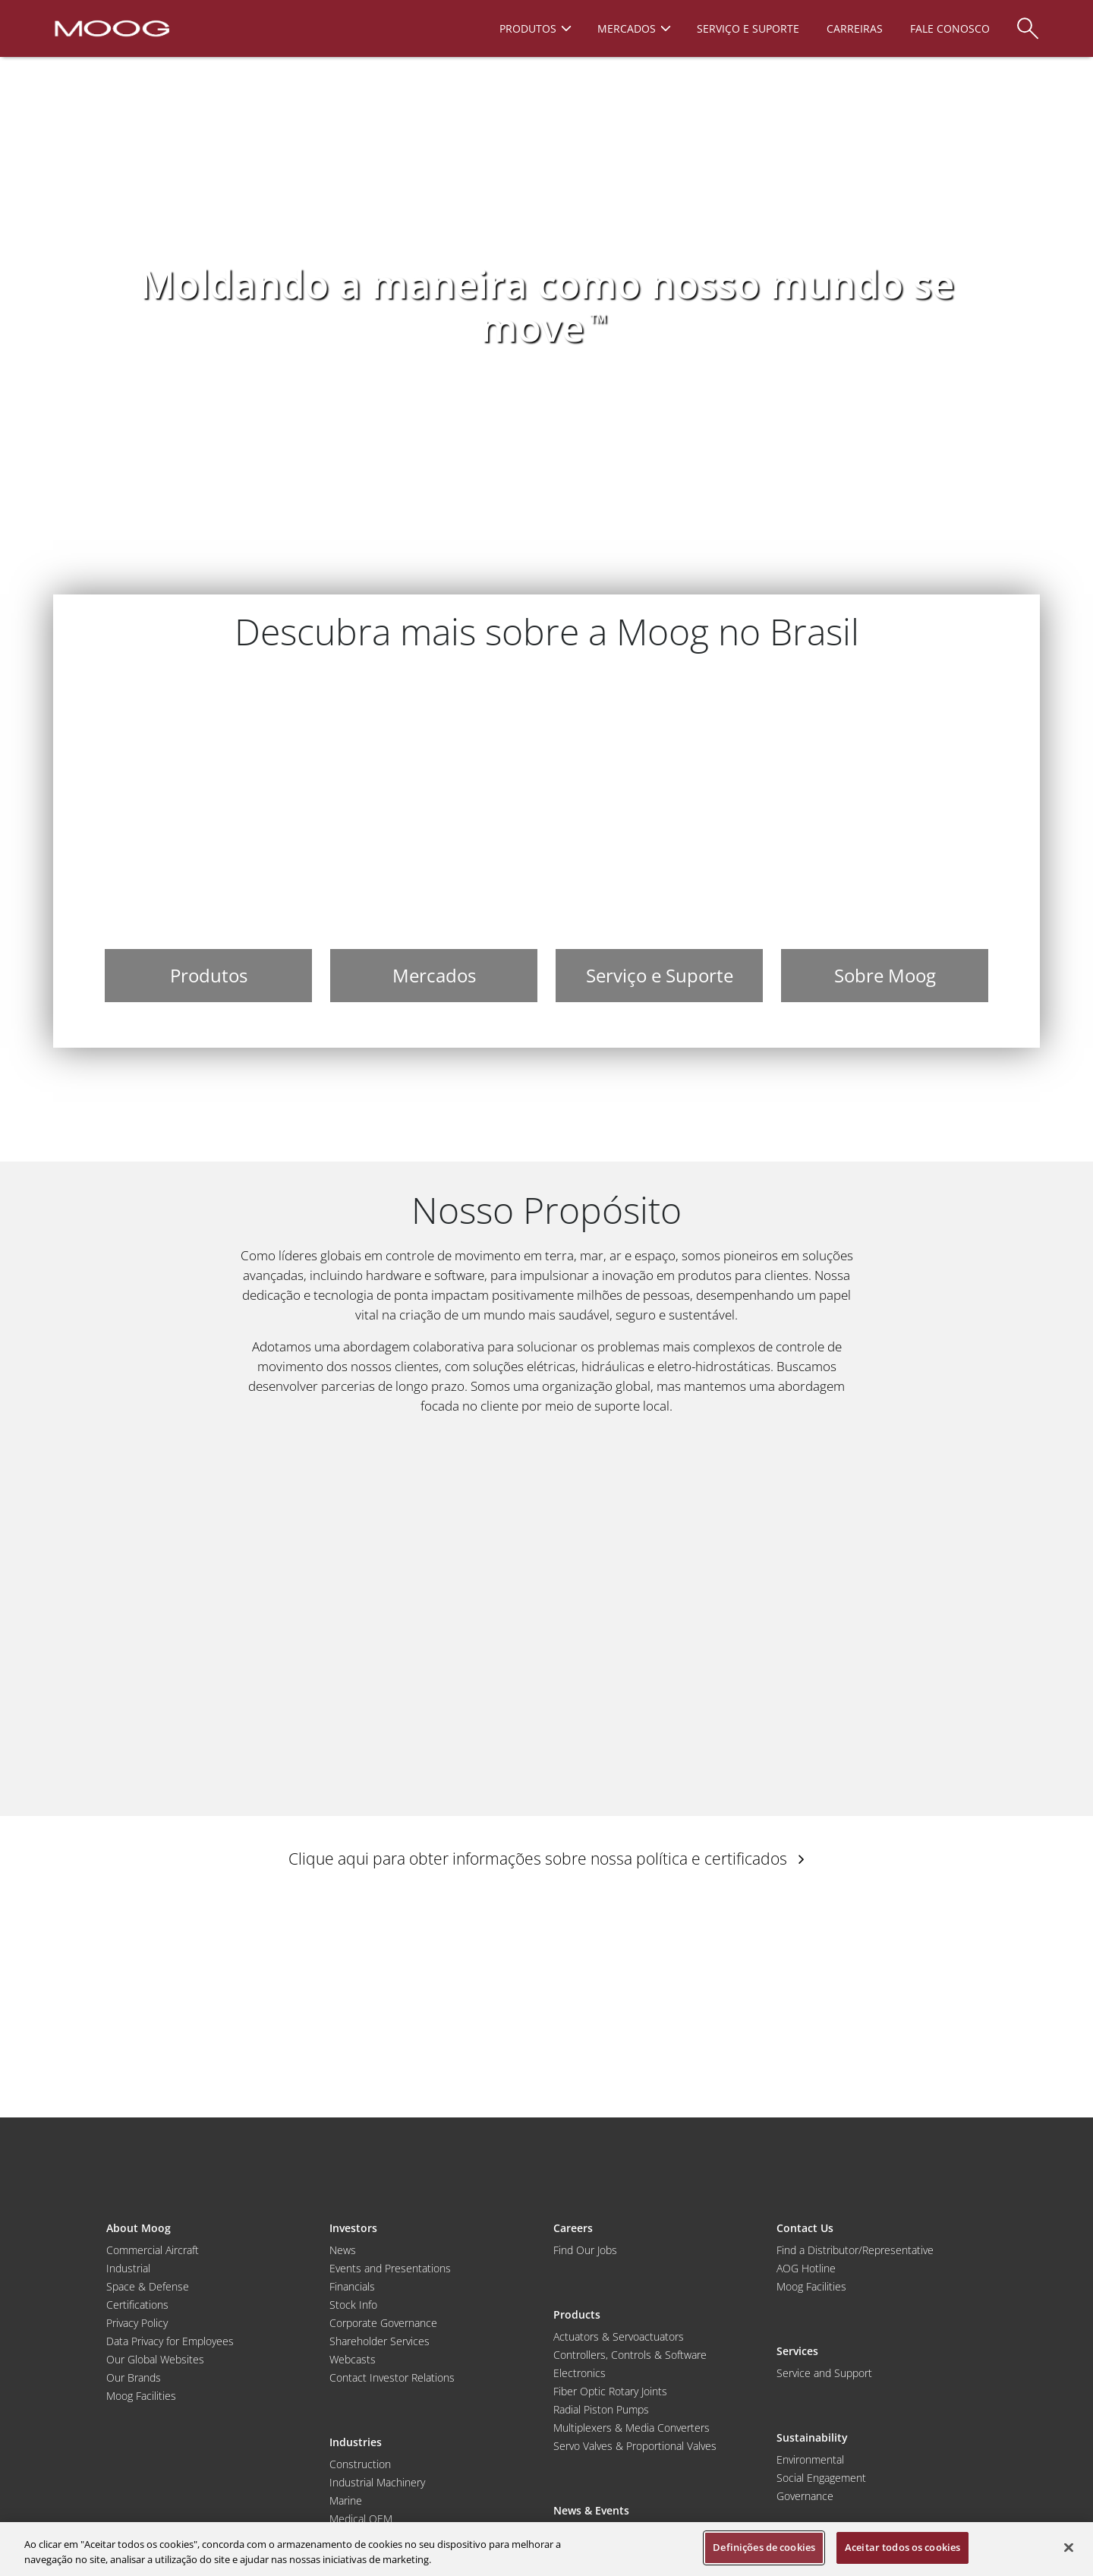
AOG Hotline (806, 2268)
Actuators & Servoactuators (618, 2336)
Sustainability (812, 2437)
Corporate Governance (383, 2323)
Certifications (137, 2304)
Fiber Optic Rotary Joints (610, 2391)
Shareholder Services (379, 2341)
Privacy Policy (137, 2323)
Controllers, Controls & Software (630, 2354)
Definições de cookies (764, 2547)
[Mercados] (433, 840)
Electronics (579, 2373)
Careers (573, 2228)
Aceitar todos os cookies (902, 2547)
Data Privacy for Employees (170, 2341)
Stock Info (353, 2304)
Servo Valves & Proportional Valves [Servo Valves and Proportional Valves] (635, 2446)
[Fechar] (1068, 2547)
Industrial (128, 2268)
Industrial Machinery (377, 2482)
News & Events (591, 2510)
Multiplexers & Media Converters (631, 2427)
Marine (345, 2500)
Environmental (810, 2459)
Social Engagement (821, 2477)
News (342, 2250)
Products (576, 2314)
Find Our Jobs (585, 2250)
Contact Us (804, 2228)
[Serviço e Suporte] (659, 840)
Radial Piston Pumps (601, 2409)
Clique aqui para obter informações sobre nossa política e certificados (546, 1858)
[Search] (1028, 21)
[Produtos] (208, 840)
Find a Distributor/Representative (855, 2250)
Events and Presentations (390, 2268)
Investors (353, 2228)
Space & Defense (147, 2286)
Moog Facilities (141, 2395)
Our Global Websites (155, 2359)
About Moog (138, 2228)
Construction (360, 2464)
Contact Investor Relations (392, 2377)
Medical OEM (360, 2518)
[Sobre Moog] (884, 840)
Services (797, 2351)
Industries (355, 2442)
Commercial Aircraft (152, 2250)
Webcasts (352, 2359)
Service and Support (824, 2373)
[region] (546, 2549)
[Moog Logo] (110, 27)
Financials (352, 2286)
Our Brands (133, 2377)
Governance (804, 2496)
